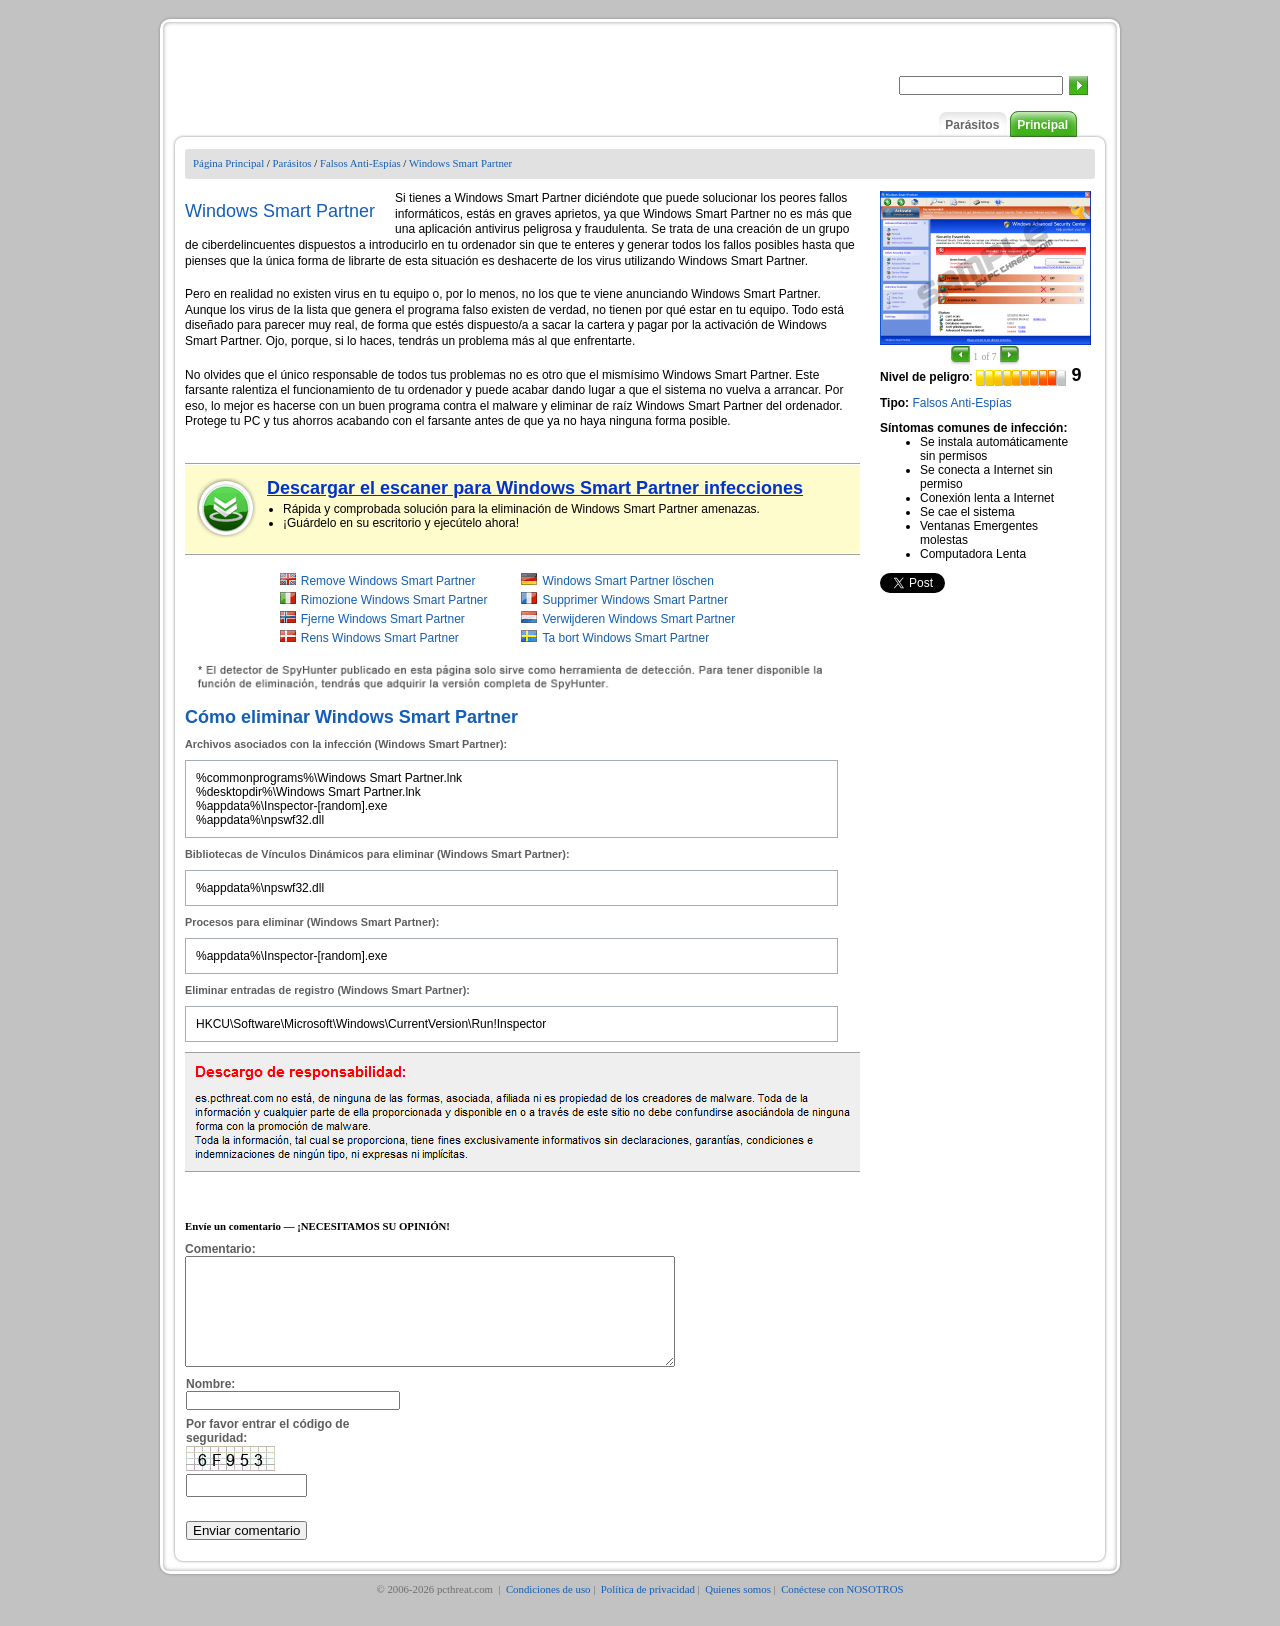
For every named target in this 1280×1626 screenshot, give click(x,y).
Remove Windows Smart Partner (388, 581)
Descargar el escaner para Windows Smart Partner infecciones (535, 488)
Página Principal (228, 163)
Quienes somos (738, 1610)
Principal (1042, 125)
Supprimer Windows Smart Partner (634, 600)
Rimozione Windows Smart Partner (394, 600)
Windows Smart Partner (460, 163)
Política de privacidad (648, 1610)
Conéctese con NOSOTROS (842, 1610)
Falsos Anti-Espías (360, 163)
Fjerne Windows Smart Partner (383, 619)
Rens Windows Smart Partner (380, 638)
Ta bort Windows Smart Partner (625, 638)
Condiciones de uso (548, 1610)
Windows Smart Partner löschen (627, 581)
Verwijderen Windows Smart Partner (638, 619)
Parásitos (972, 125)
